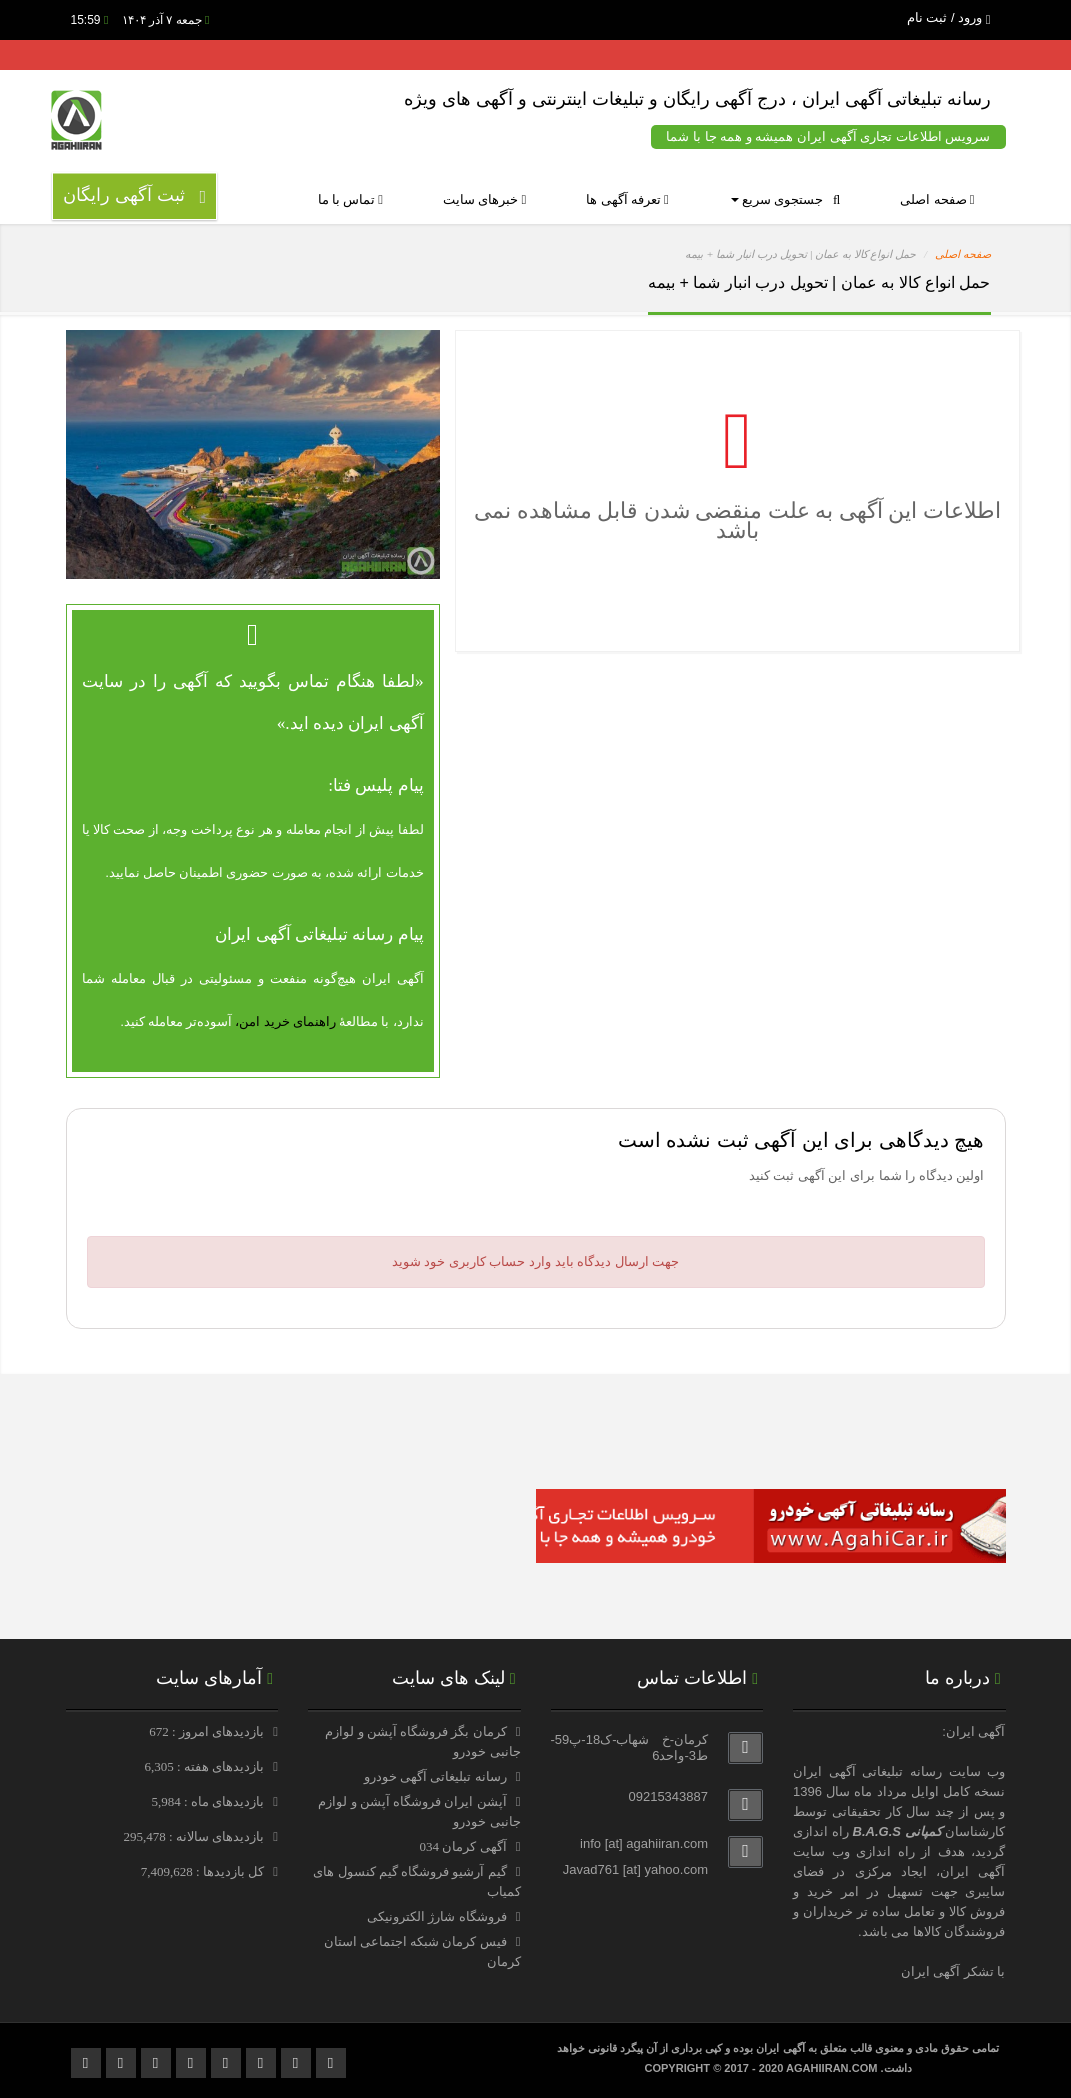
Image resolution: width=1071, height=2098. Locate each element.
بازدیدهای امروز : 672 (208, 1731)
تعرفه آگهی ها (627, 199)
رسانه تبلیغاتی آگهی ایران (867, 1771)
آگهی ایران (972, 1871)
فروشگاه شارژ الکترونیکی (437, 1916)
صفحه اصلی (937, 199)
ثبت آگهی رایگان (135, 195)
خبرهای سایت (484, 199)
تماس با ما (351, 199)
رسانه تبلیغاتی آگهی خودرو (435, 1776)
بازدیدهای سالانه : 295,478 (195, 1836)
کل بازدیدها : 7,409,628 (204, 1871)
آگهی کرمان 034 (463, 1846)
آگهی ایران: (973, 1731)
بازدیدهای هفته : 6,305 (205, 1766)
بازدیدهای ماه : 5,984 (209, 1801)
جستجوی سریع (785, 199)
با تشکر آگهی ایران (953, 1971)
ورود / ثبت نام (949, 17)
